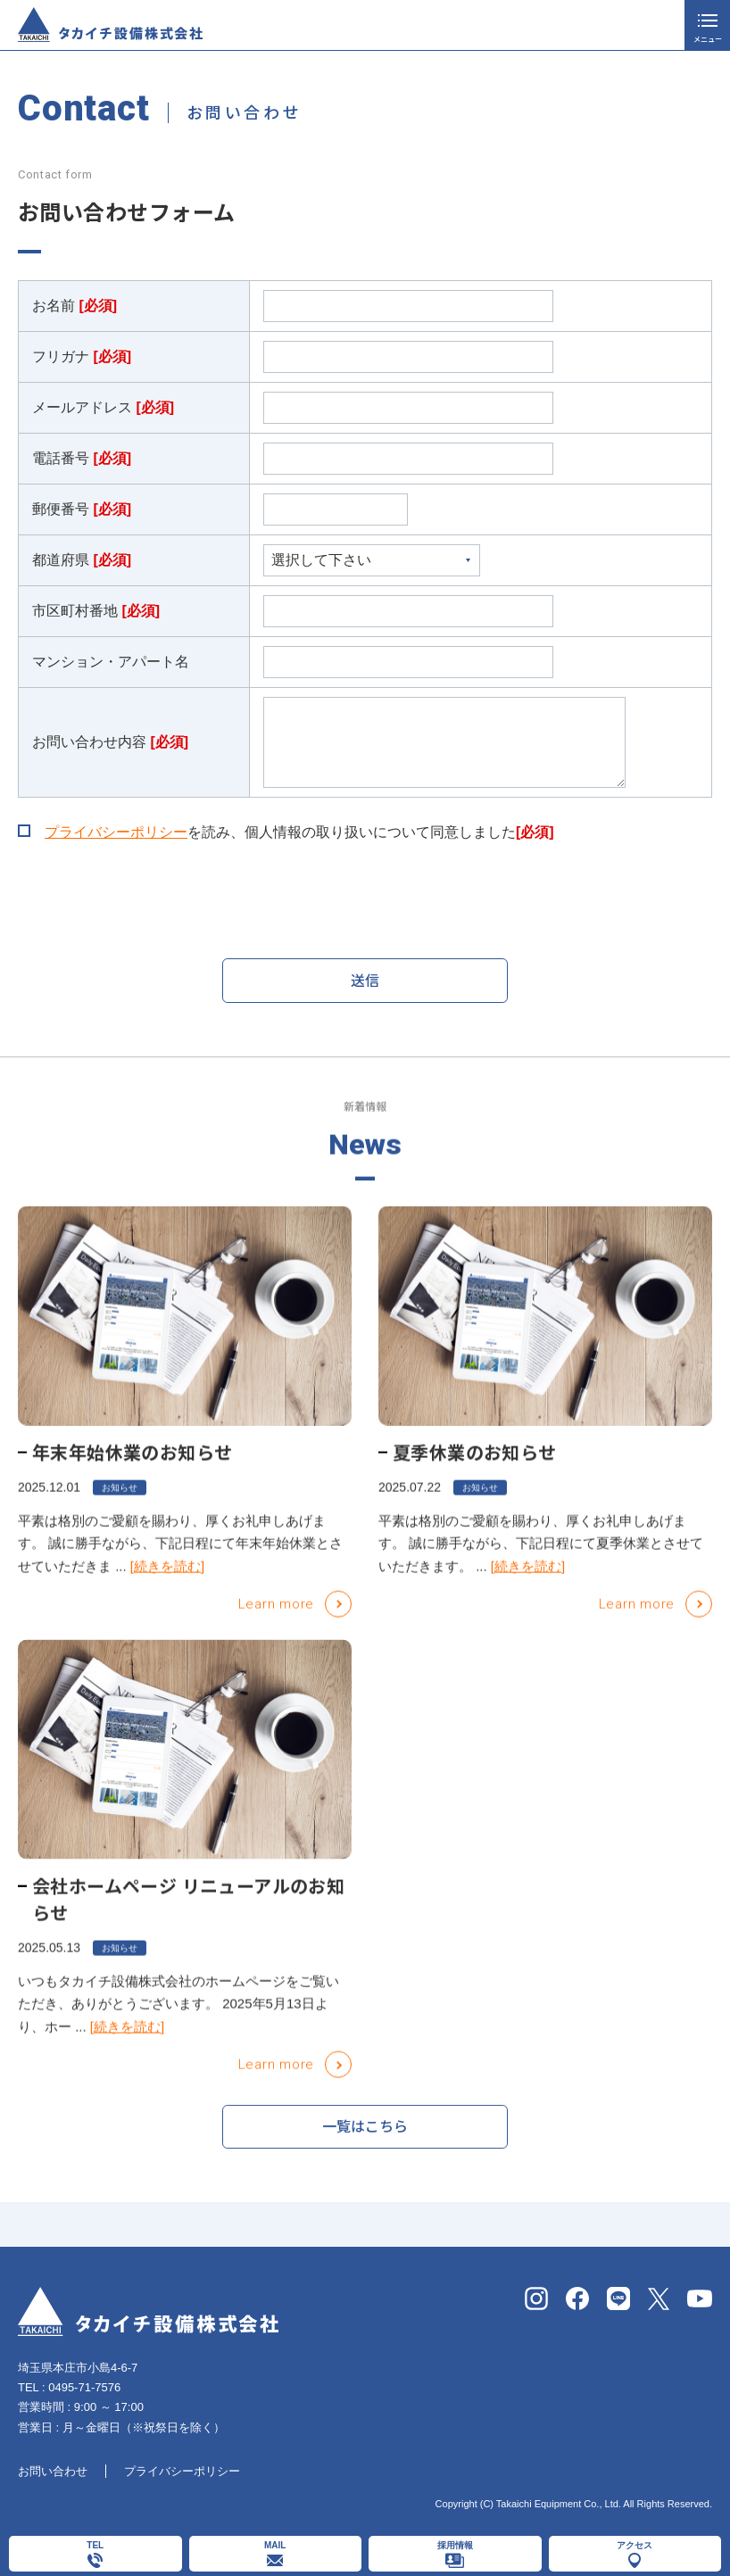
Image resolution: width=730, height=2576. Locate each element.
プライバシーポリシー (116, 832)
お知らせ (119, 1507)
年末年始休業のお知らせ (132, 1473)
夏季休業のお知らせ (475, 1473)
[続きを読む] (167, 1586)
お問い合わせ (52, 2471)
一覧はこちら (365, 2134)
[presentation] (153, 901)
